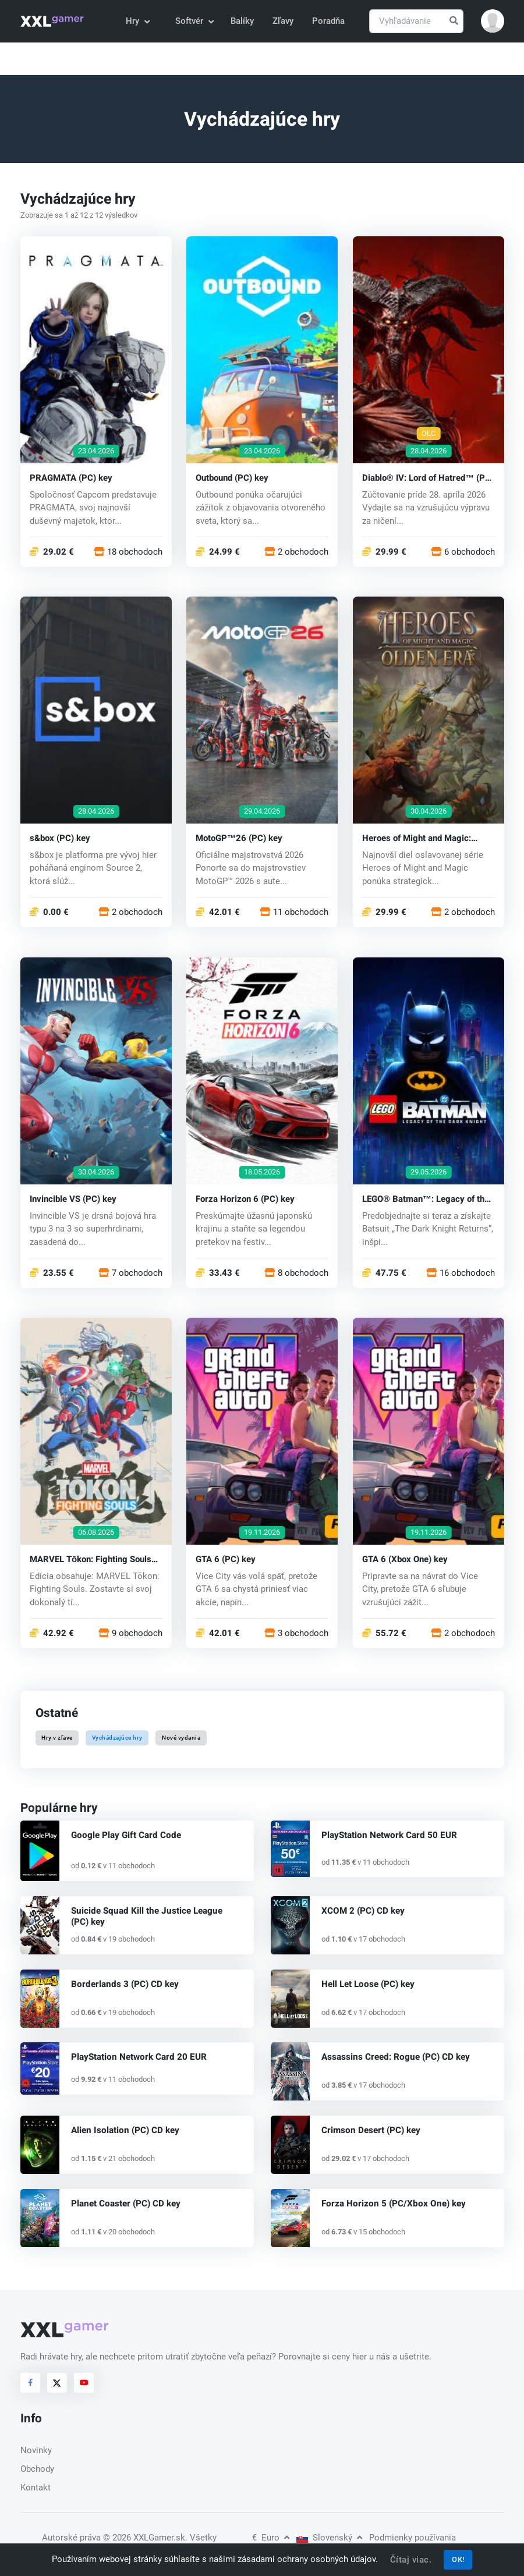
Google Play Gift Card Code (123, 1835)
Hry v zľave (57, 1737)
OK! (458, 2559)
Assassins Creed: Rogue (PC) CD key (394, 2056)
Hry (137, 21)
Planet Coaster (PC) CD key (124, 2203)
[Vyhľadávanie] (416, 21)
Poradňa (328, 21)
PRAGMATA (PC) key (71, 478)
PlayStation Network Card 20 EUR (136, 2056)
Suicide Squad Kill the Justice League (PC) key (153, 1916)
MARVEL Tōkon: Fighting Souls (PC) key (90, 1558)
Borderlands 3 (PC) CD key (123, 1984)
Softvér (194, 21)
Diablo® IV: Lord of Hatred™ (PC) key (428, 478)
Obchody (37, 2469)
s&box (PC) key (60, 838)
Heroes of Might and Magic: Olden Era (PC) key (416, 838)
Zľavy (282, 21)
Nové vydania (181, 1737)
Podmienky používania (412, 2537)
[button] (492, 21)
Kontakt (35, 2487)
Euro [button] (270, 2537)
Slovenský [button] (329, 2537)
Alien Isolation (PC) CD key (123, 2130)
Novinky (36, 2450)
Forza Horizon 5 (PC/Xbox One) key (391, 2203)
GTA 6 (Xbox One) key (405, 1558)
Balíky (242, 21)
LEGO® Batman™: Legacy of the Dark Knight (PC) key (425, 1198)
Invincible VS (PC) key (73, 1198)
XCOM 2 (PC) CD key (362, 1910)
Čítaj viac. (411, 2559)
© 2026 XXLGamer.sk (144, 2537)
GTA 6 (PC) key (226, 1558)
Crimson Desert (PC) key (370, 2130)
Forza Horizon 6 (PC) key (245, 1198)
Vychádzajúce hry (116, 1737)
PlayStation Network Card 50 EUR (387, 1835)
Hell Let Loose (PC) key (367, 1984)
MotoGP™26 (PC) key (239, 838)
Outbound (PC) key (232, 478)
